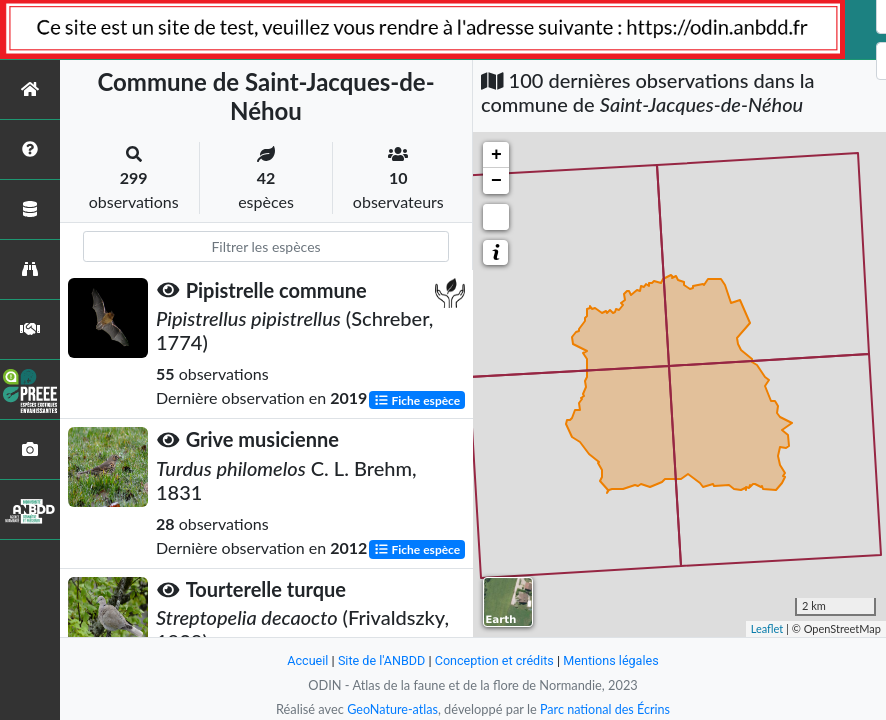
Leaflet (767, 628)
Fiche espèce (417, 399)
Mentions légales (613, 660)
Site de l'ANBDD (380, 660)
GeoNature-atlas (391, 709)
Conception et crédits (494, 660)
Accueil (305, 660)
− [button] (496, 181)
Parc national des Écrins (606, 709)
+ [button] (496, 155)
